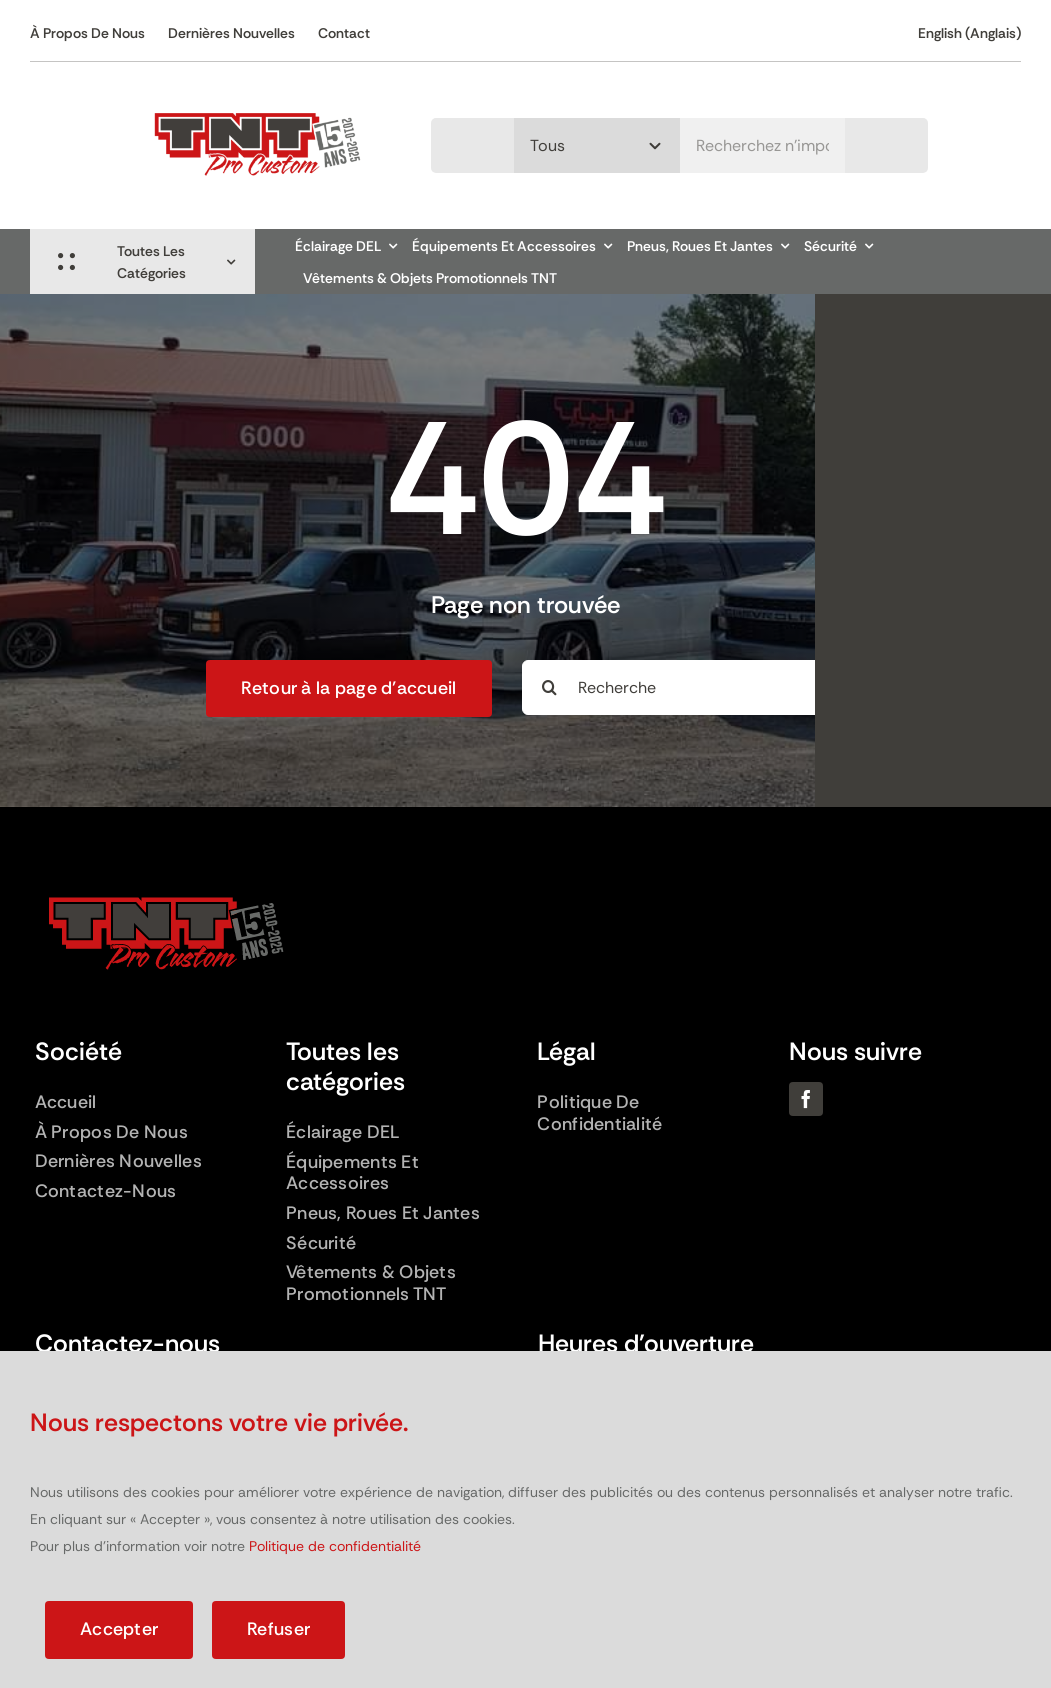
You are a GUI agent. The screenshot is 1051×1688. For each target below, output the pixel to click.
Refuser (278, 1629)
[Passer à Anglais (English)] (969, 33)
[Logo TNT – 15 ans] (257, 99)
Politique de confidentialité (335, 1546)
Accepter (119, 1629)
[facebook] (806, 1099)
